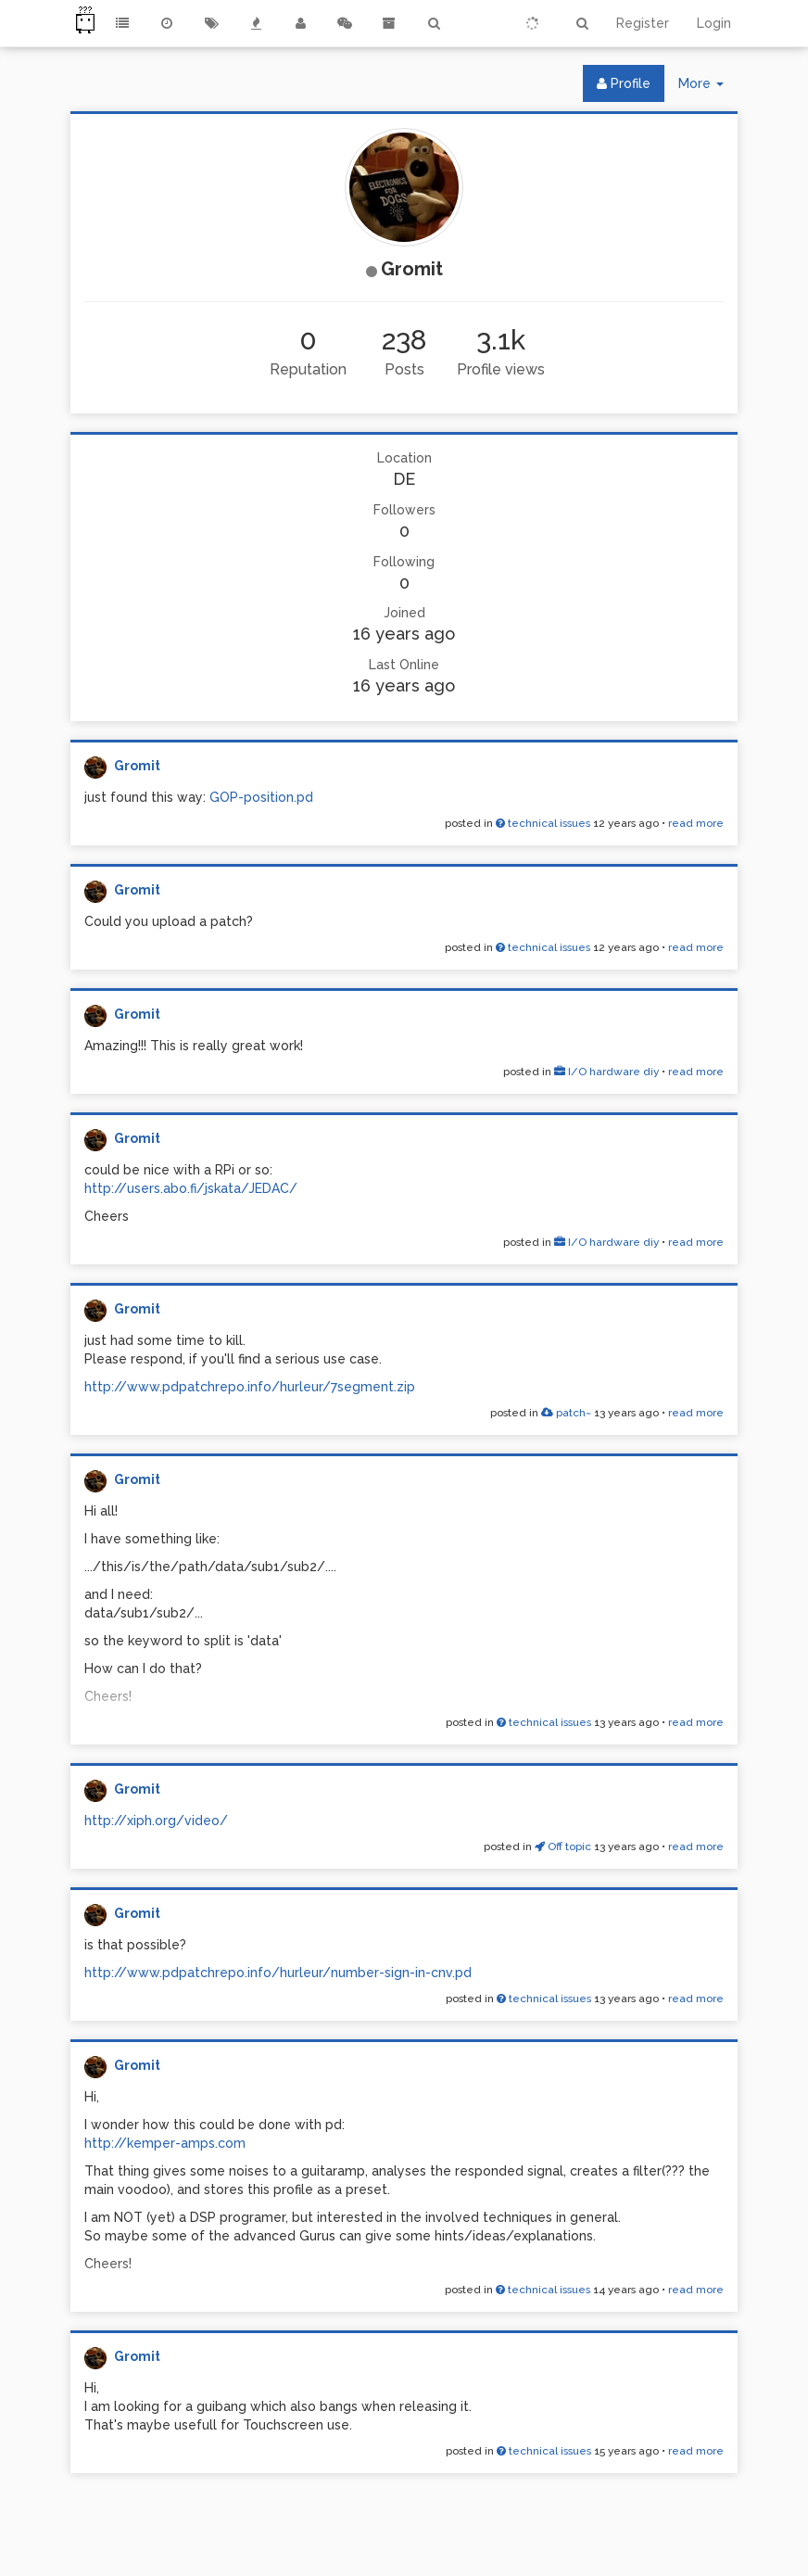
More (708, 87)
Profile (623, 83)
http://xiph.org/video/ (156, 1820)
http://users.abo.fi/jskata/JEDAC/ (190, 1188)
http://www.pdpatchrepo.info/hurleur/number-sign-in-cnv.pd (278, 1972)
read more (696, 823)
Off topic (563, 1846)
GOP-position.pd (261, 797)
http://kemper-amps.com (165, 2143)
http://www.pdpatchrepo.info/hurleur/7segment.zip (249, 1386)
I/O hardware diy (606, 1071)
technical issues (543, 823)
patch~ (566, 1412)
